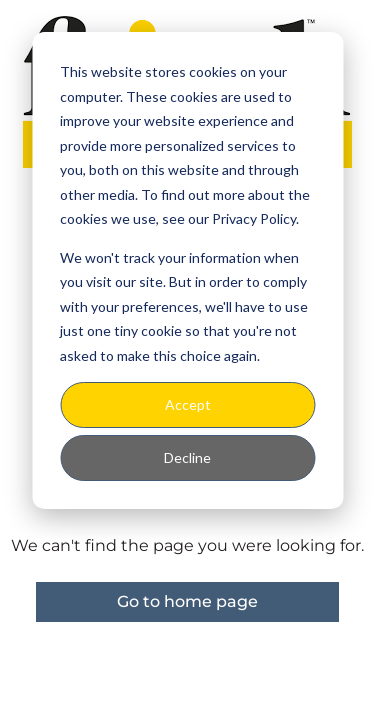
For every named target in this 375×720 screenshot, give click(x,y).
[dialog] (187, 270)
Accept (188, 404)
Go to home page (187, 601)
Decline (187, 457)
